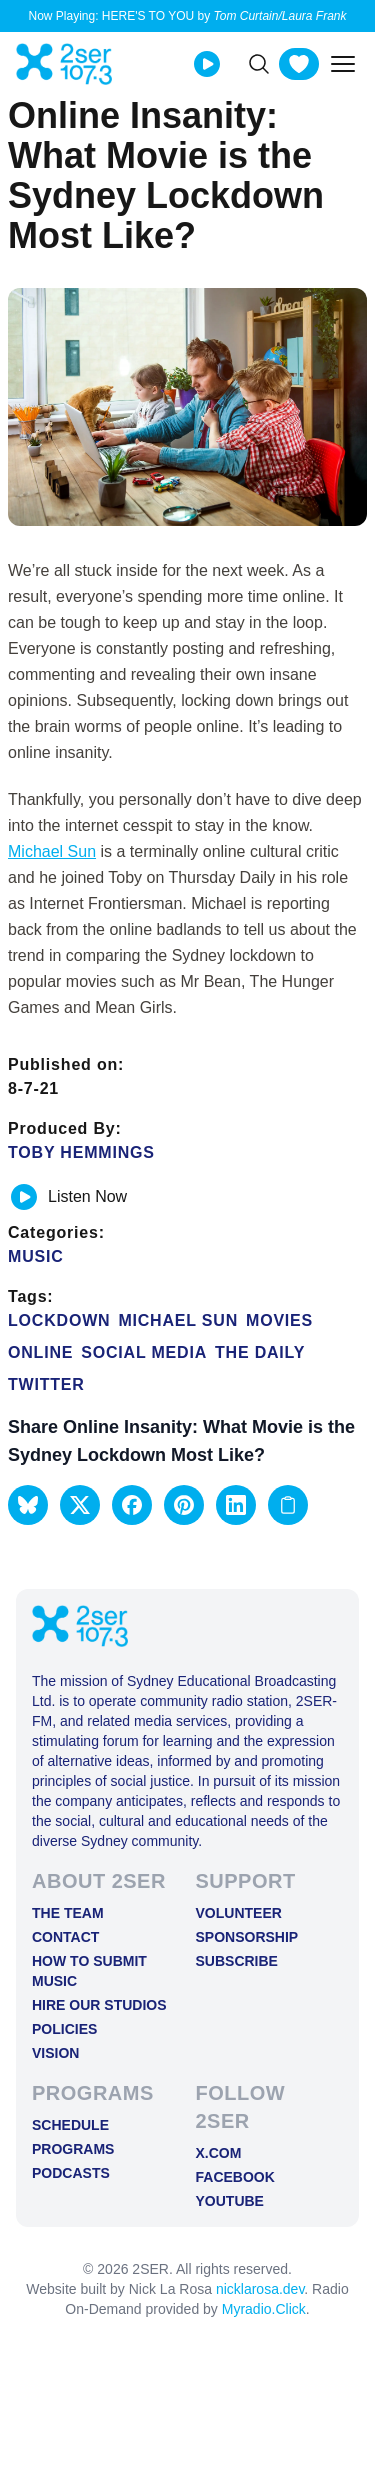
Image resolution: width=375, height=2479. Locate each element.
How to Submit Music (89, 1971)
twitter (46, 1384)
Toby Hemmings (81, 1152)
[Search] (259, 64)
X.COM (219, 2153)
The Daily (260, 1352)
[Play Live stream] (207, 64)
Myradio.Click (264, 2309)
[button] (28, 1505)
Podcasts (71, 2173)
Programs (73, 2149)
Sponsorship (247, 1937)
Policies (64, 2029)
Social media (144, 1352)
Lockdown (59, 1320)
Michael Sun (52, 851)
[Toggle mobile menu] (343, 64)
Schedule (70, 2125)
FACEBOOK (235, 2177)
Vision (55, 2053)
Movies (279, 1320)
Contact (65, 1937)
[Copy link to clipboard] (288, 1505)
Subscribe (237, 1961)
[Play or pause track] (24, 1197)
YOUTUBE (230, 2201)
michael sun (178, 1320)
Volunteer (239, 1913)
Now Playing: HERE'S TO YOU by (187, 16)
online (40, 1352)
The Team (68, 1913)
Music (36, 1256)
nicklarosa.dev (260, 2289)
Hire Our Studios (99, 2005)
